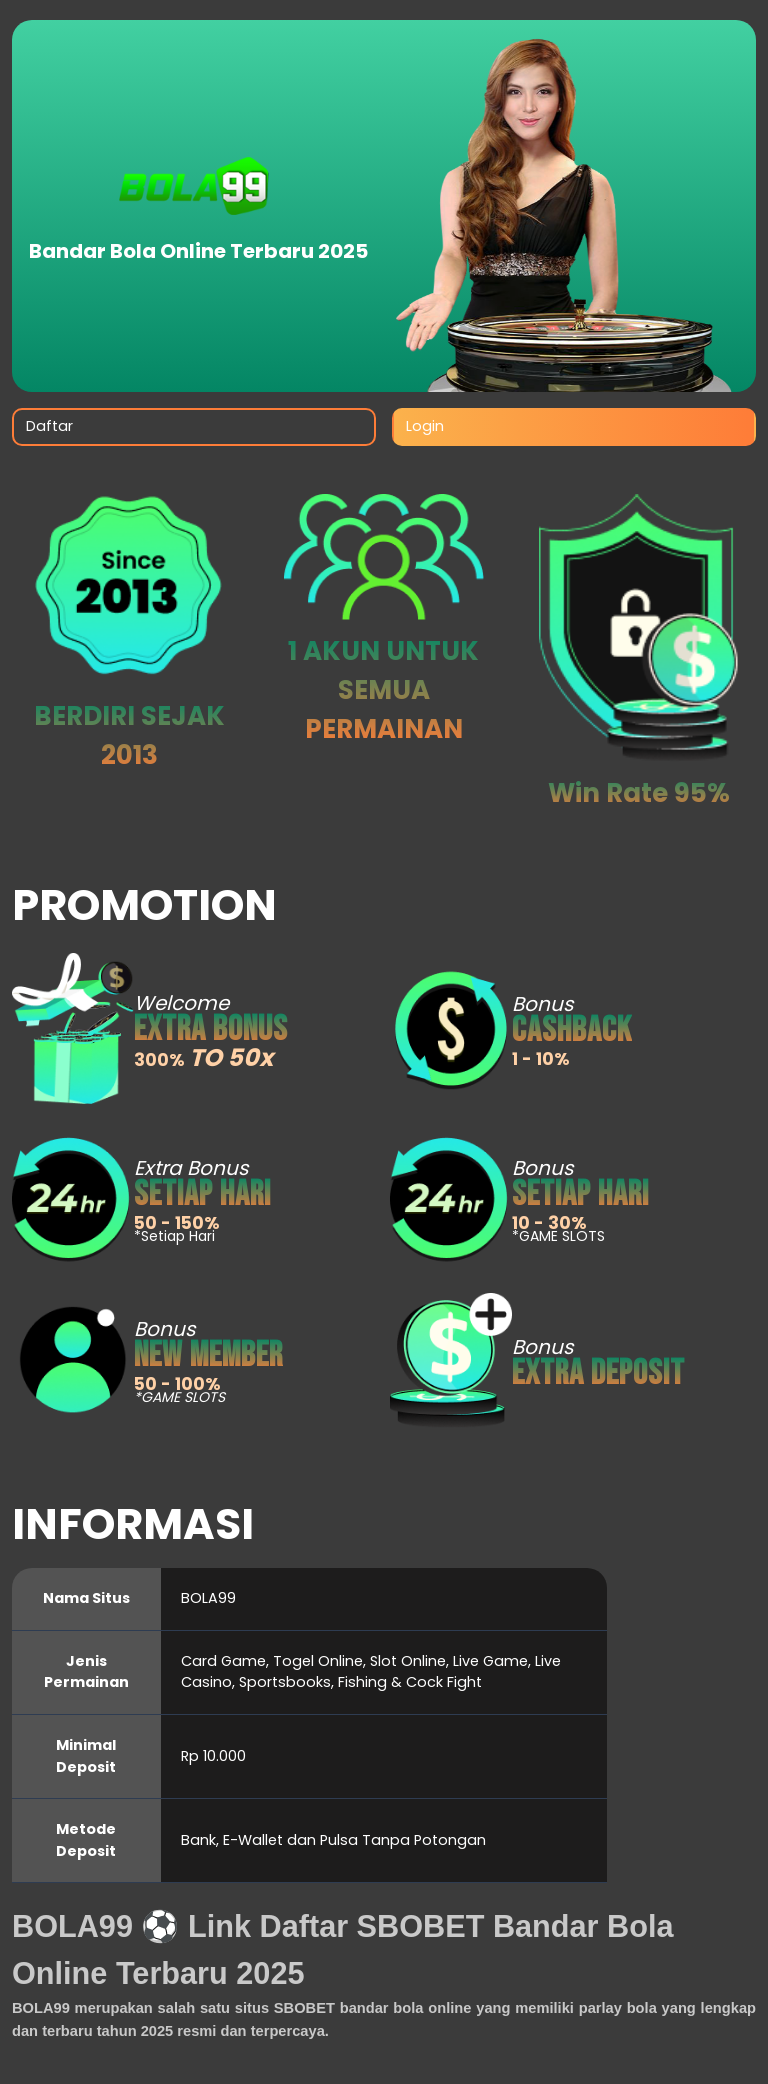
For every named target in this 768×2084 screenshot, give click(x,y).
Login (425, 426)
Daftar (49, 426)
